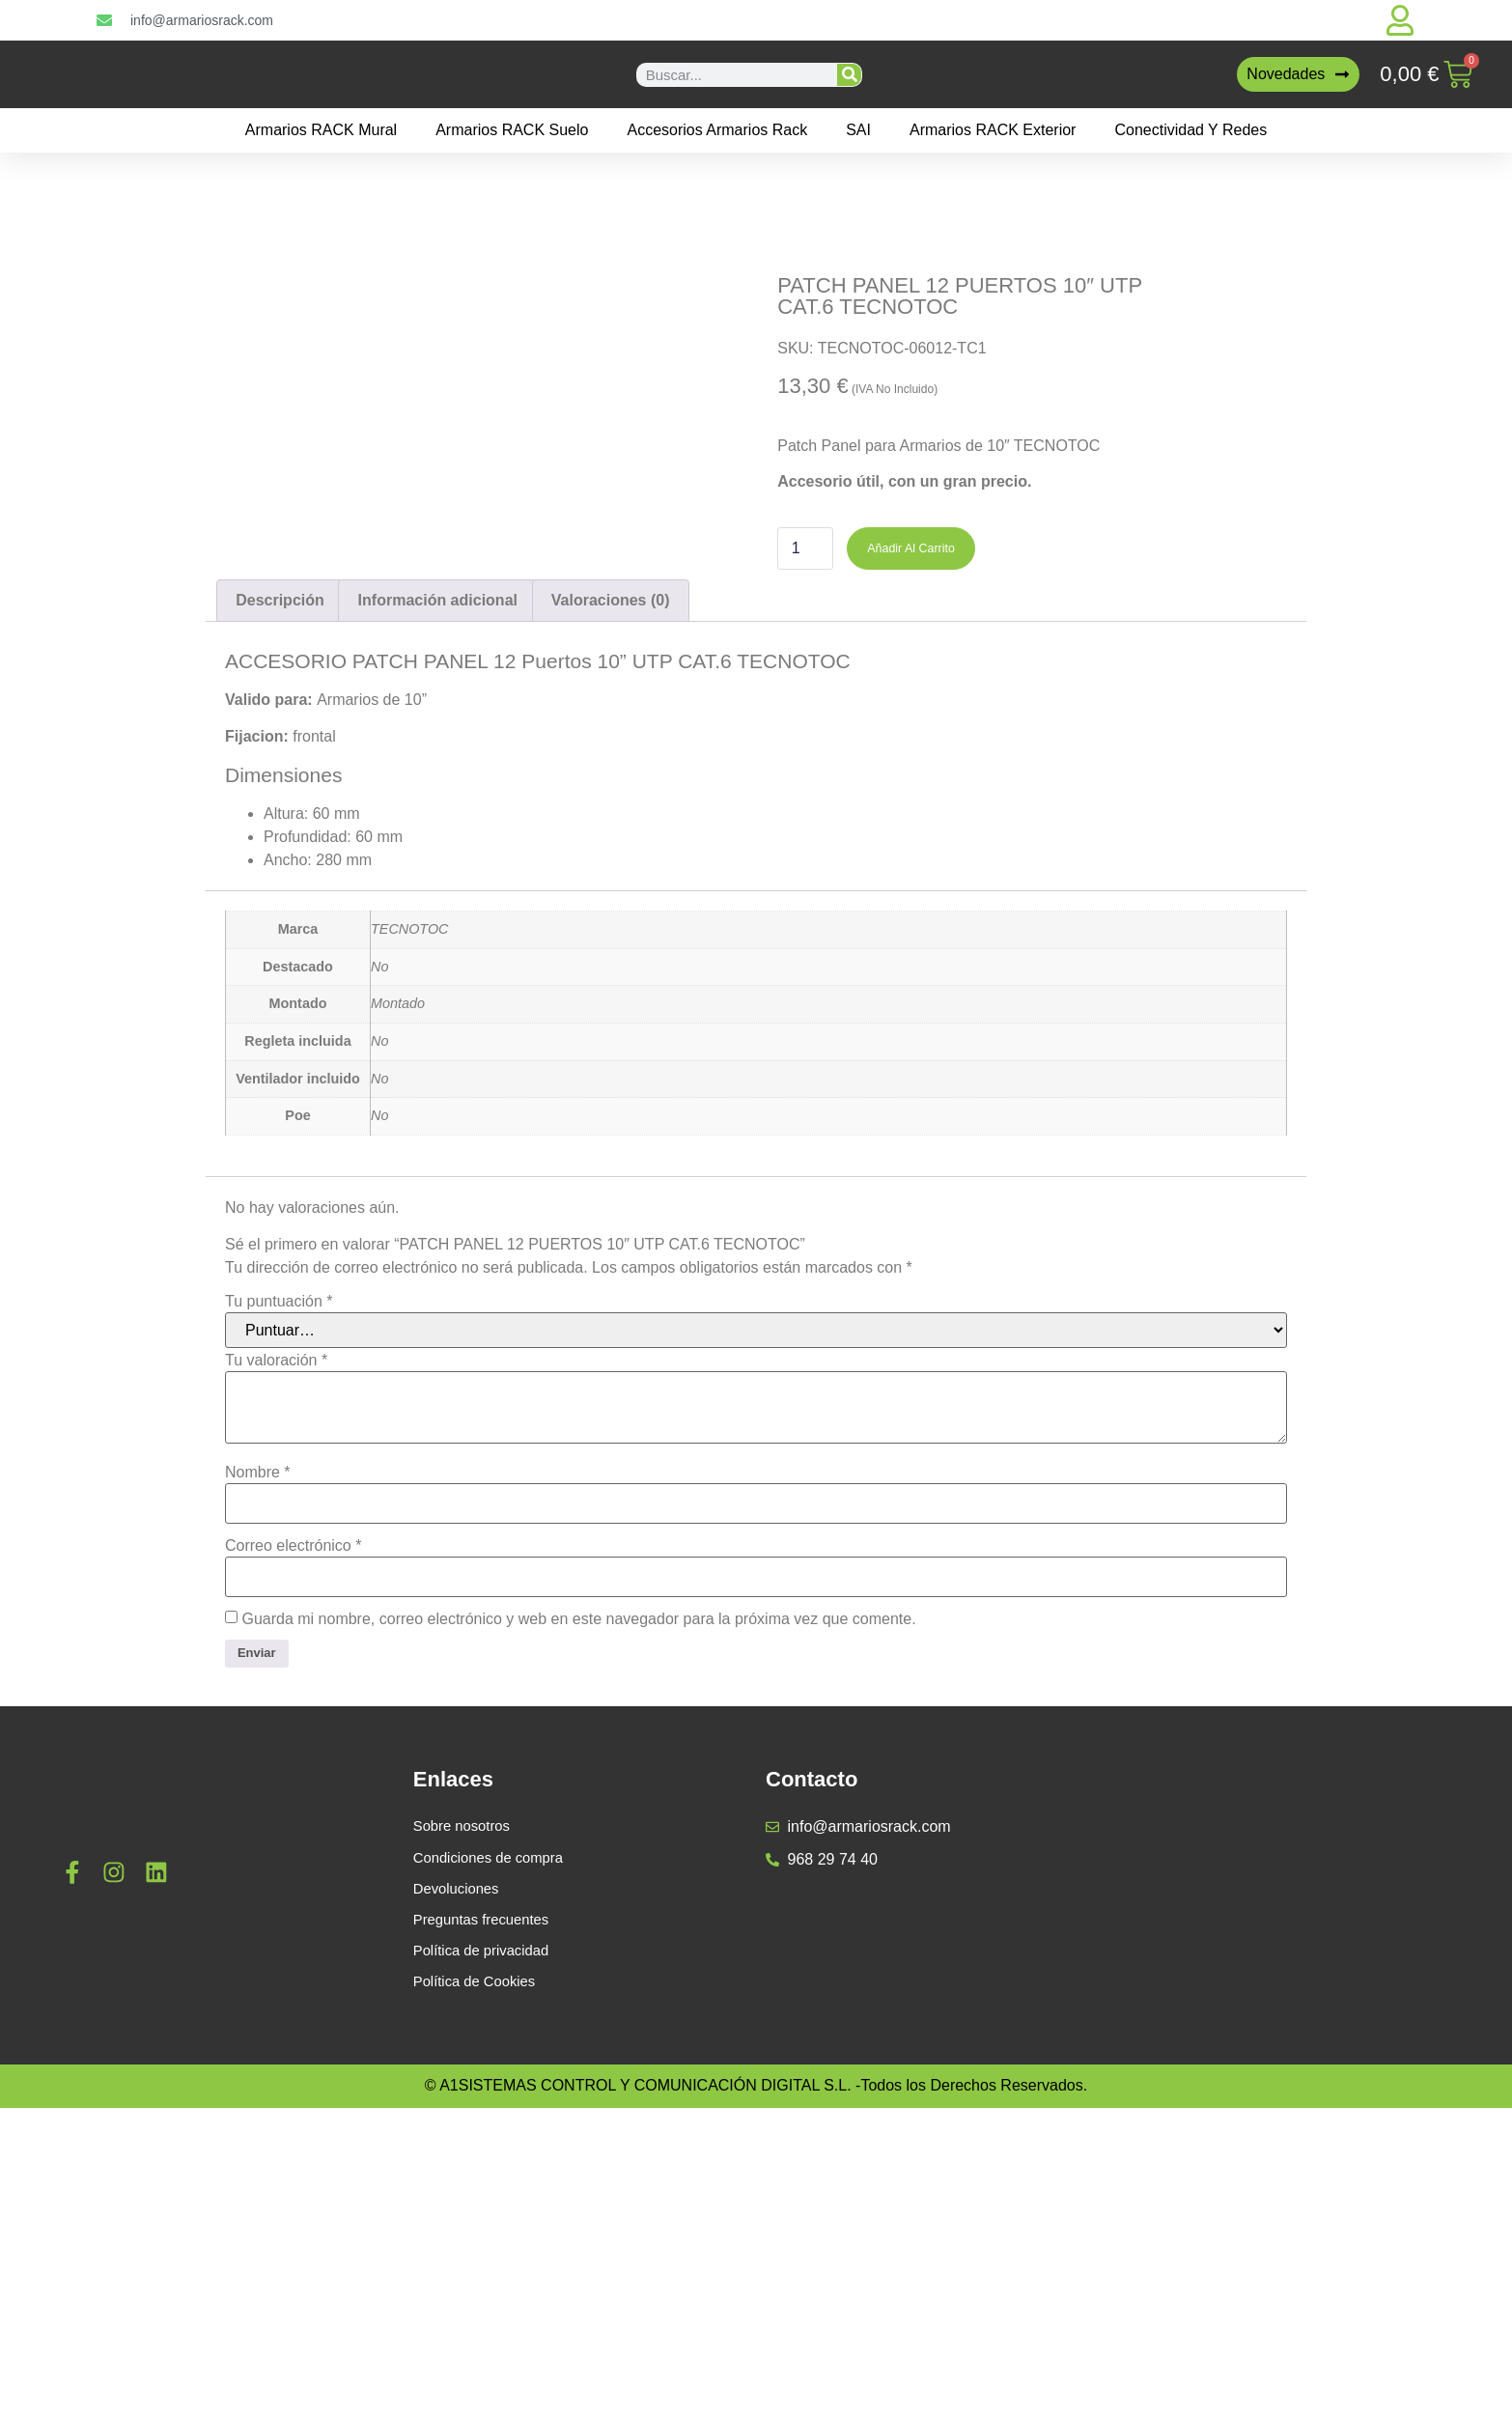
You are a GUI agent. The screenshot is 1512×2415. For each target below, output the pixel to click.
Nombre (258, 1774)
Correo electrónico (293, 1847)
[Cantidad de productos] (805, 550)
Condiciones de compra (494, 2167)
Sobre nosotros (465, 2134)
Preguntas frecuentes (486, 2233)
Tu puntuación (279, 1603)
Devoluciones (459, 2200)
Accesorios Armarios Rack (717, 130)
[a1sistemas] (1284, 2192)
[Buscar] (849, 75)
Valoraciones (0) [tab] (610, 901)
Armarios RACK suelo (511, 130)
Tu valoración (276, 1662)
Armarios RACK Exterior (993, 130)
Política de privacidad (486, 2266)
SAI (858, 130)
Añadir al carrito (923, 550)
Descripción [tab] (280, 901)
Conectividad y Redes (1190, 130)
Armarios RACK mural (321, 130)
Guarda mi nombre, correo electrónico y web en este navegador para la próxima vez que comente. (578, 1920)
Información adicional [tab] (438, 901)
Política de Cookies (479, 2298)
